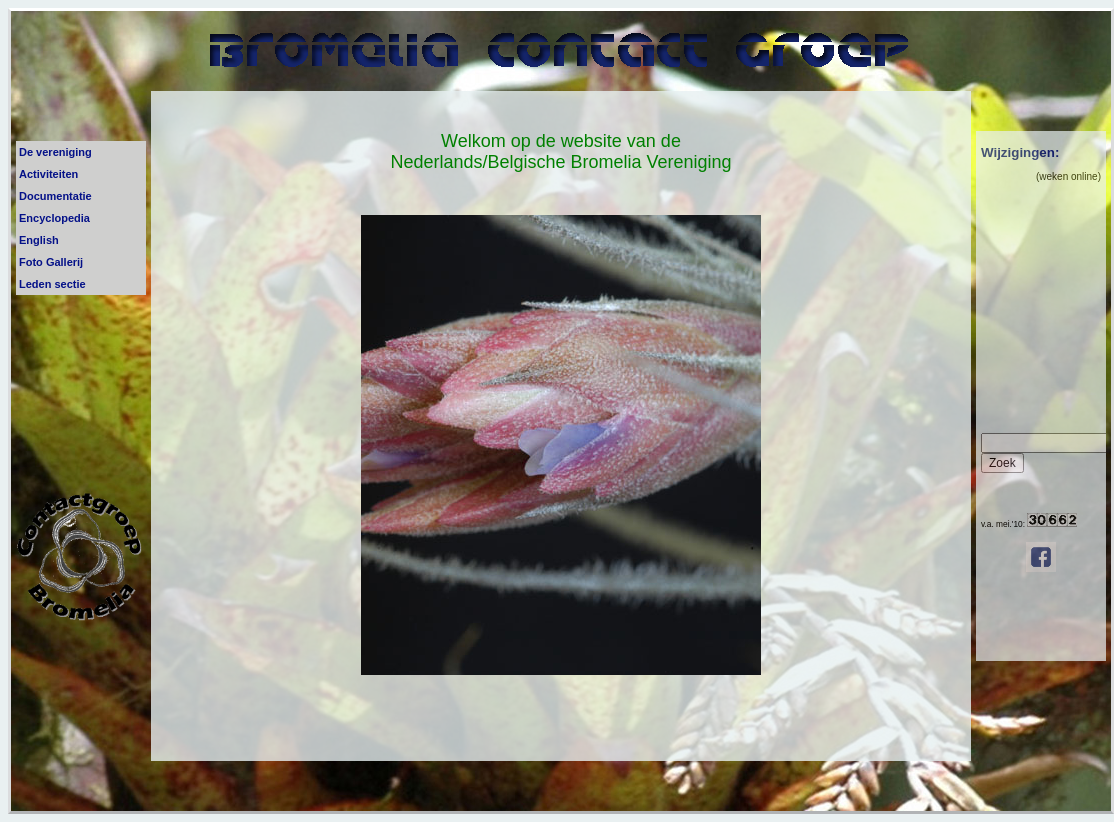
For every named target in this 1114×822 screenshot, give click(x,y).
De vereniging (55, 152)
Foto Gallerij (51, 262)
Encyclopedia (54, 218)
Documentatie (55, 196)
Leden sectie (52, 284)
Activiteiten (48, 174)
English (39, 240)
